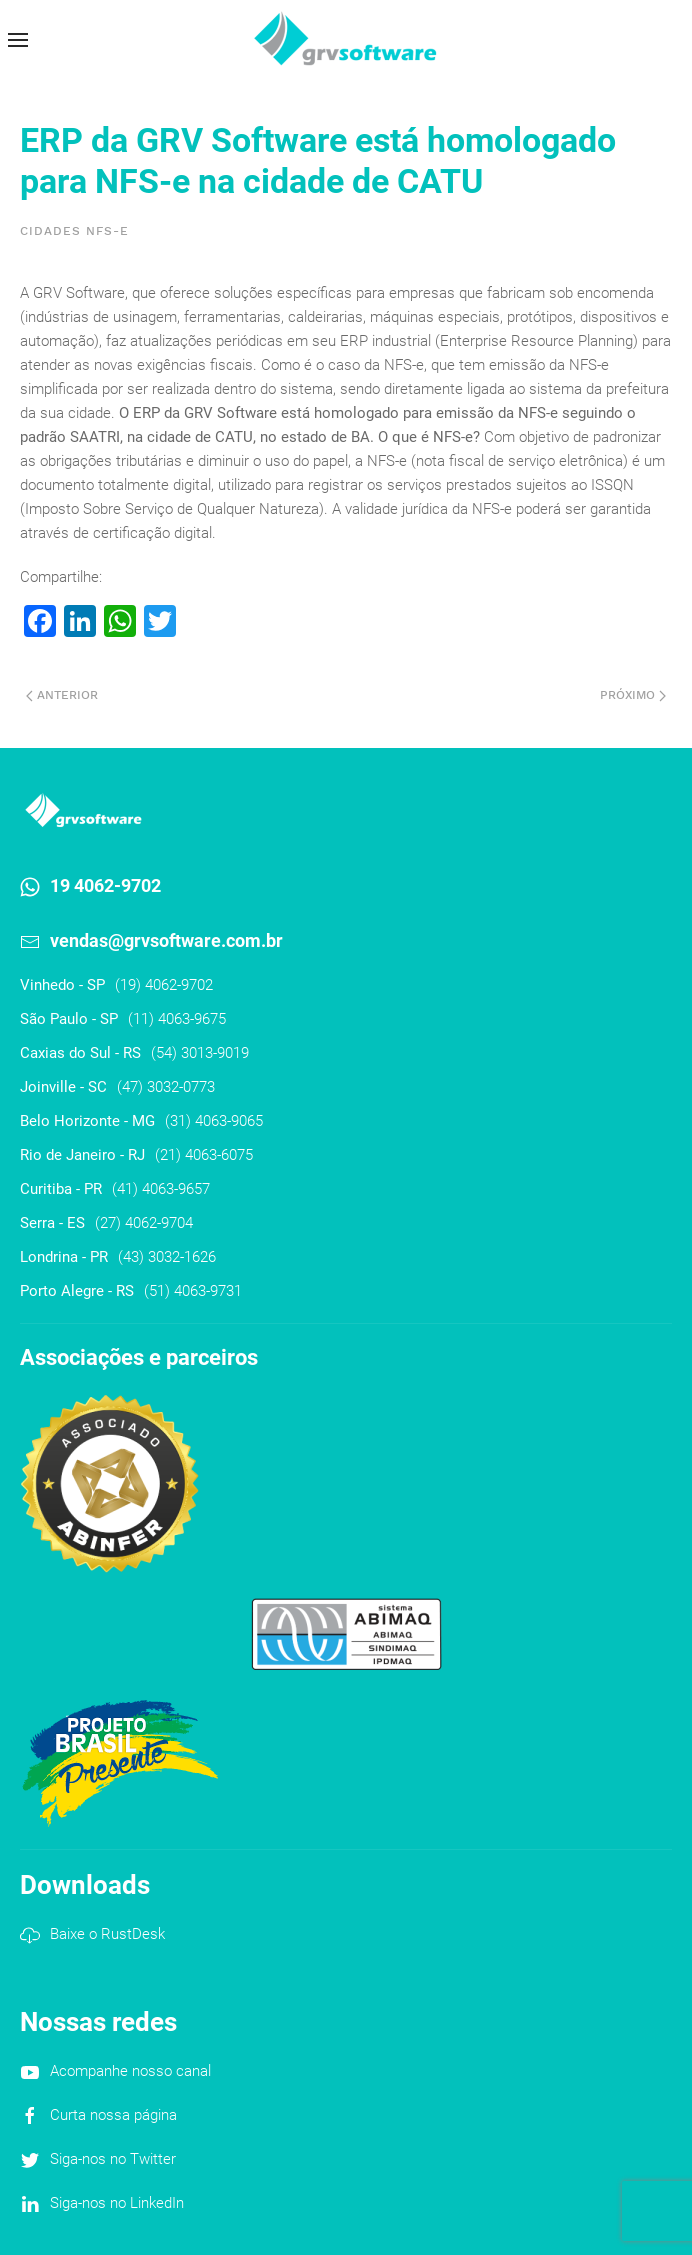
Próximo (633, 695)
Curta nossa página (113, 2115)
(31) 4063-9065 (214, 1121)
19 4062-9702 (105, 885)
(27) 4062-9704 (144, 1223)
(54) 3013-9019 (200, 1053)
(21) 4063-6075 (204, 1155)
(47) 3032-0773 (166, 1087)
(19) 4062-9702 (164, 985)
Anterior (62, 695)
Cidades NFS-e (74, 231)
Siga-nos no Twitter (113, 2159)
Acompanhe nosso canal (130, 2071)
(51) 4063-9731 (193, 1291)
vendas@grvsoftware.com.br (166, 940)
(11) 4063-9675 (177, 1019)
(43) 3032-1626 (167, 1257)
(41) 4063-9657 (161, 1189)
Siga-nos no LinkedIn (117, 2203)
